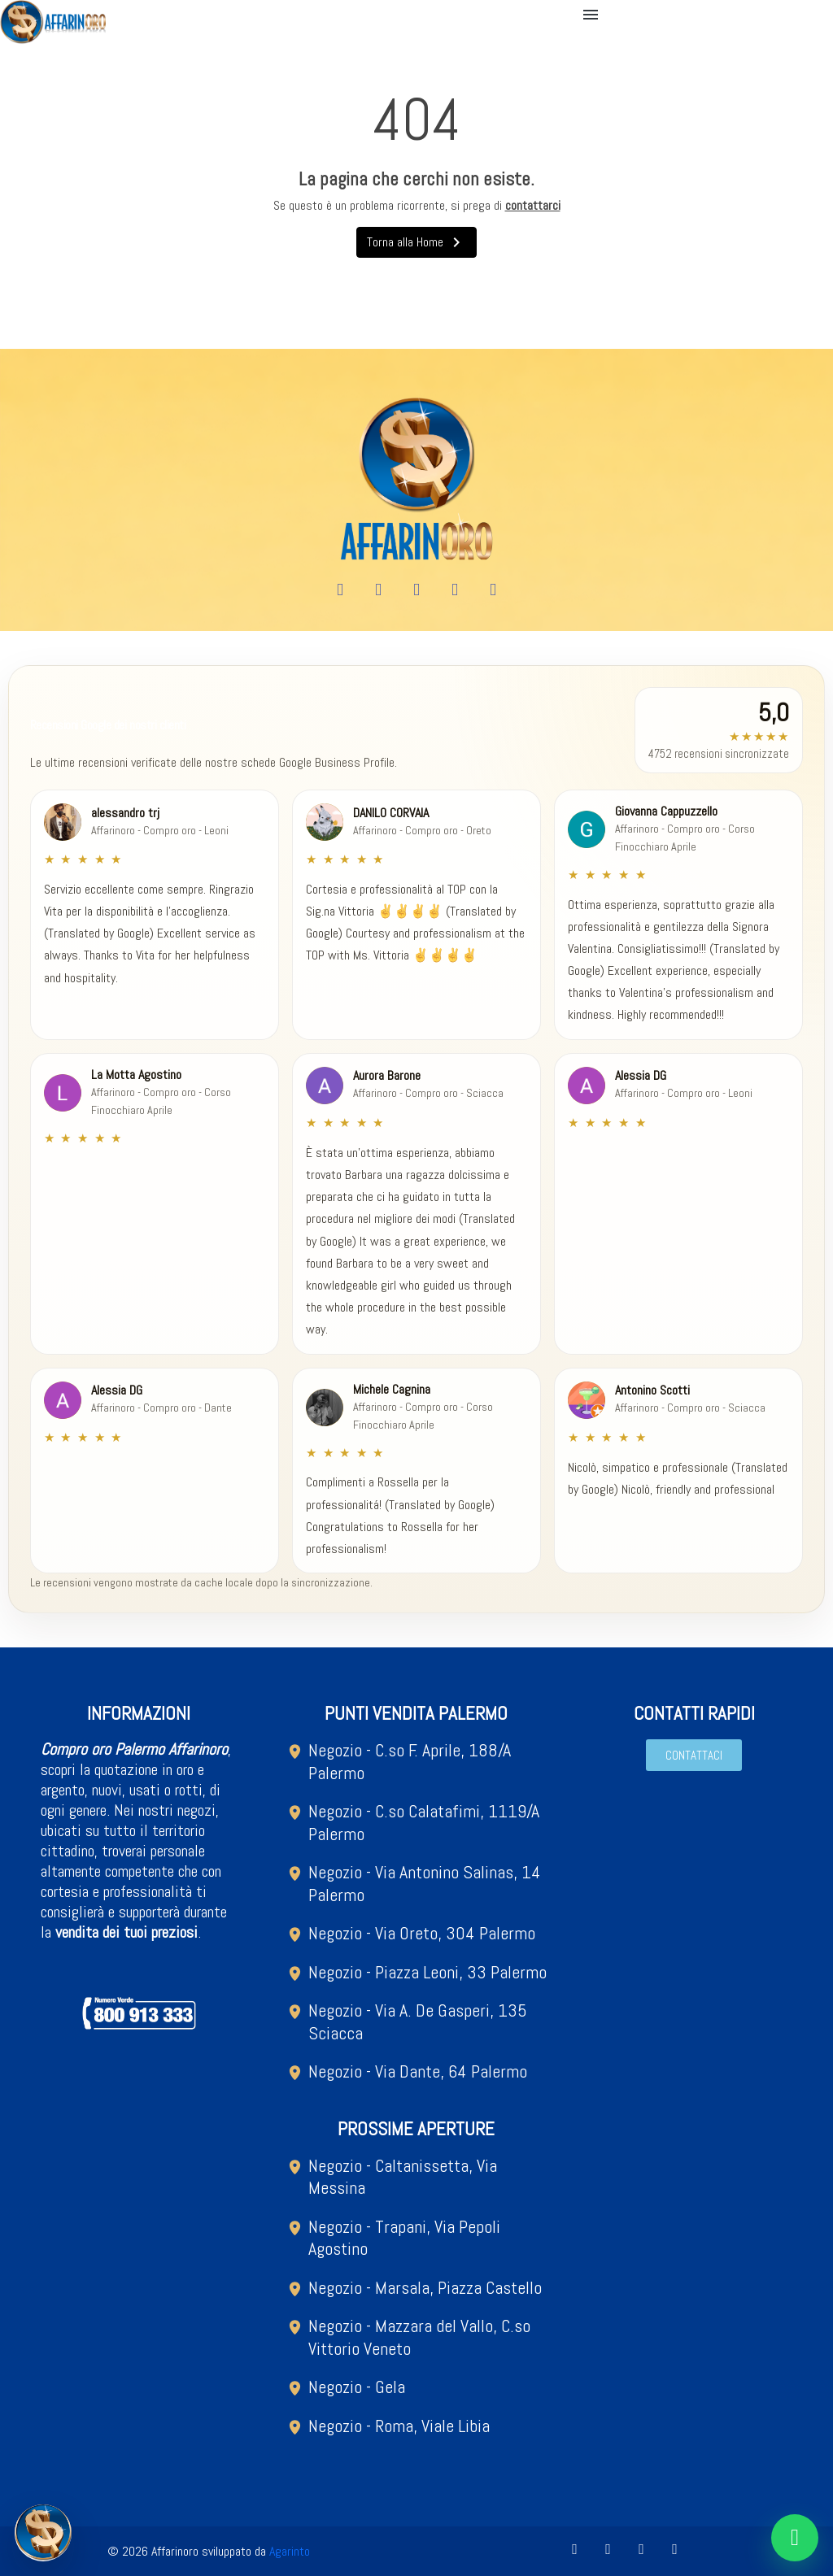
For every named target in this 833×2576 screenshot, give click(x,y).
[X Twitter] (455, 589)
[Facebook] (340, 589)
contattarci (532, 205)
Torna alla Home (416, 242)
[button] (592, 14)
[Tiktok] (493, 589)
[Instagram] (416, 589)
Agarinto (289, 2551)
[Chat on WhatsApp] (794, 2537)
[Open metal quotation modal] (43, 2532)
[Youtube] (378, 589)
